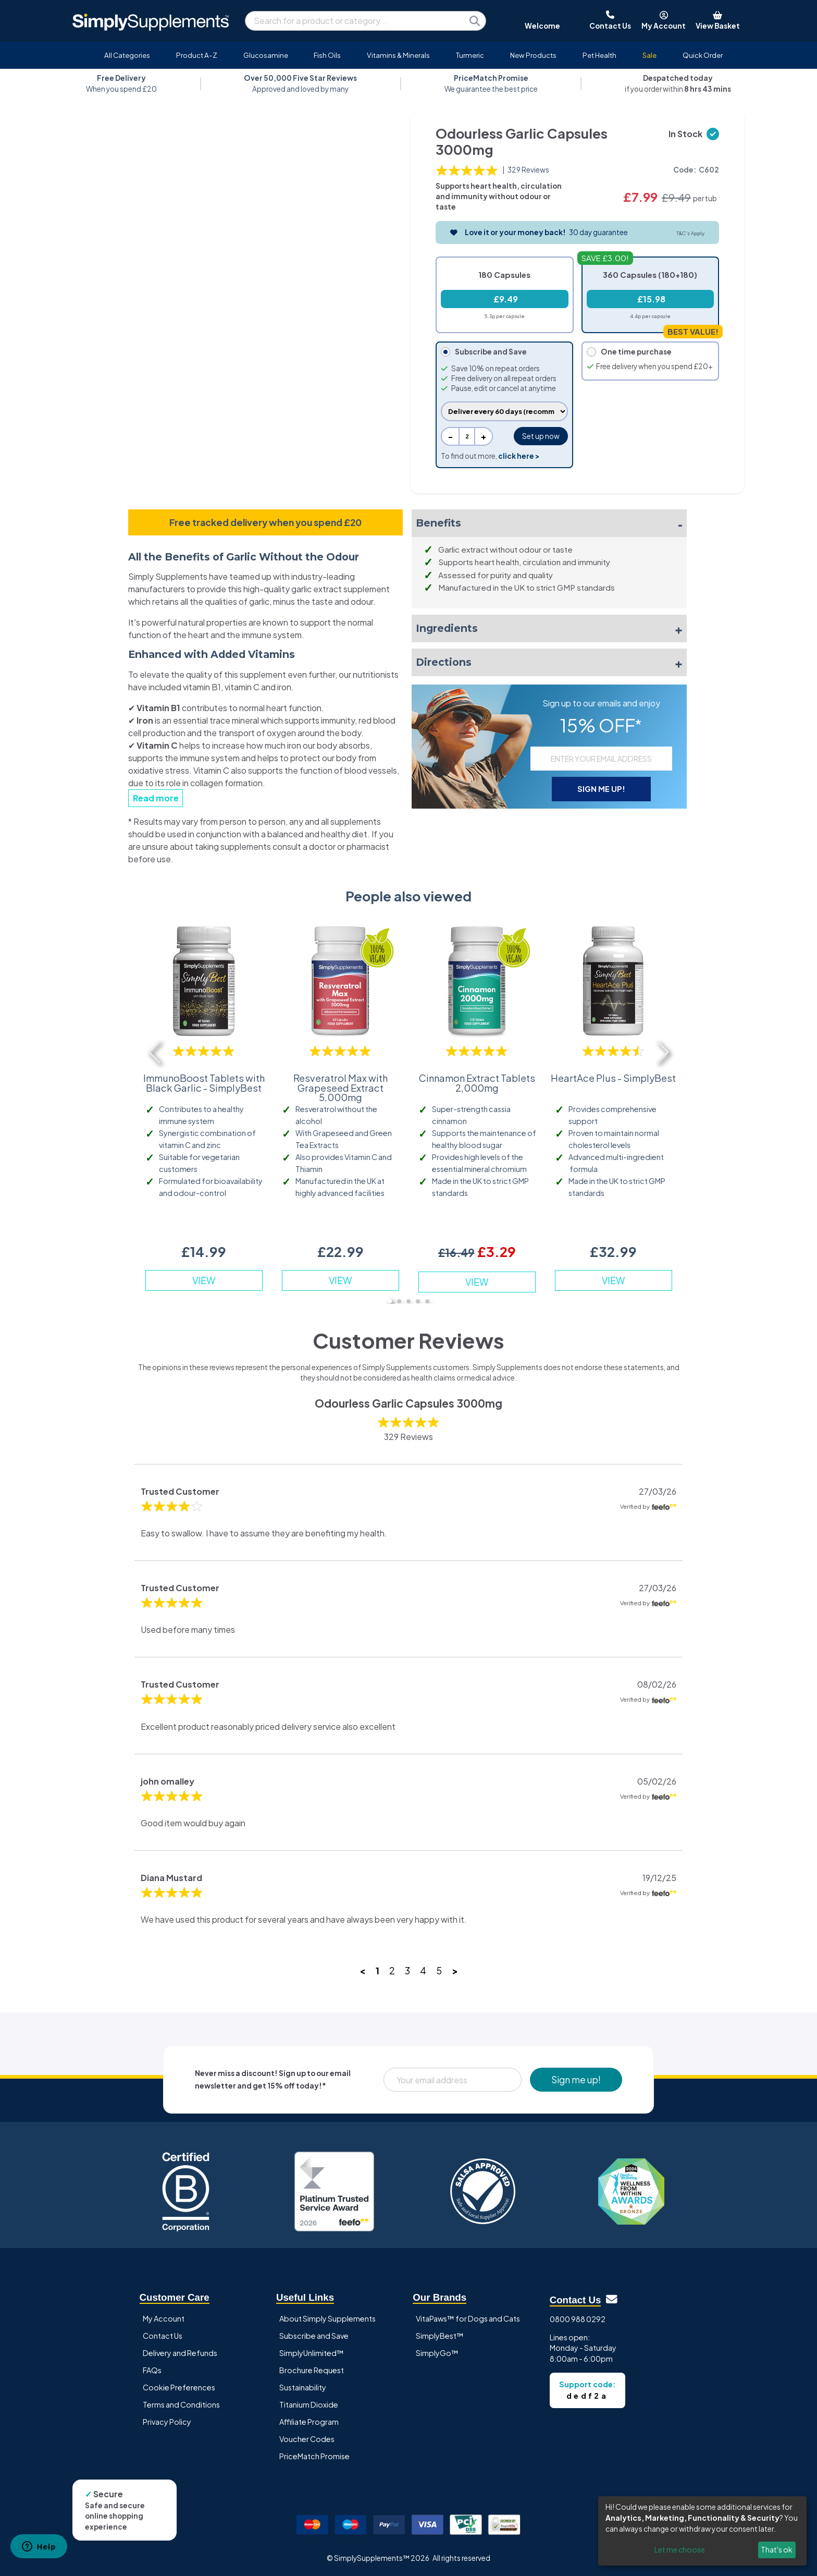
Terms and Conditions (181, 2404)
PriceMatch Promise (314, 2456)
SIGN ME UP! (601, 788)
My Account (163, 2318)
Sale (649, 55)
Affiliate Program (309, 2421)
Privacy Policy (167, 2421)
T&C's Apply (690, 233)
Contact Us (162, 2335)
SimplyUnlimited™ (311, 2353)
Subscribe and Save (314, 2335)
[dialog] (702, 2531)
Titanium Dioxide (308, 2404)
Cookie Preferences (179, 2387)
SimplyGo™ (437, 2353)
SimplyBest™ (440, 2335)
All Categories (127, 55)
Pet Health (599, 55)
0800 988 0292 (577, 2319)
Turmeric (470, 55)
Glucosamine (265, 55)
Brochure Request (311, 2370)
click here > (518, 455)
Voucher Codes (307, 2439)
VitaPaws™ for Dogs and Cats (468, 2318)
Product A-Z (196, 55)
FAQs (152, 2370)
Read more (156, 797)
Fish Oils (327, 55)
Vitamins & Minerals (398, 55)
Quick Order (703, 55)
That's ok (777, 2549)
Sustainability (302, 2387)
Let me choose (679, 2549)
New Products (533, 55)
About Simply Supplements (327, 2318)
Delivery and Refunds (180, 2353)
